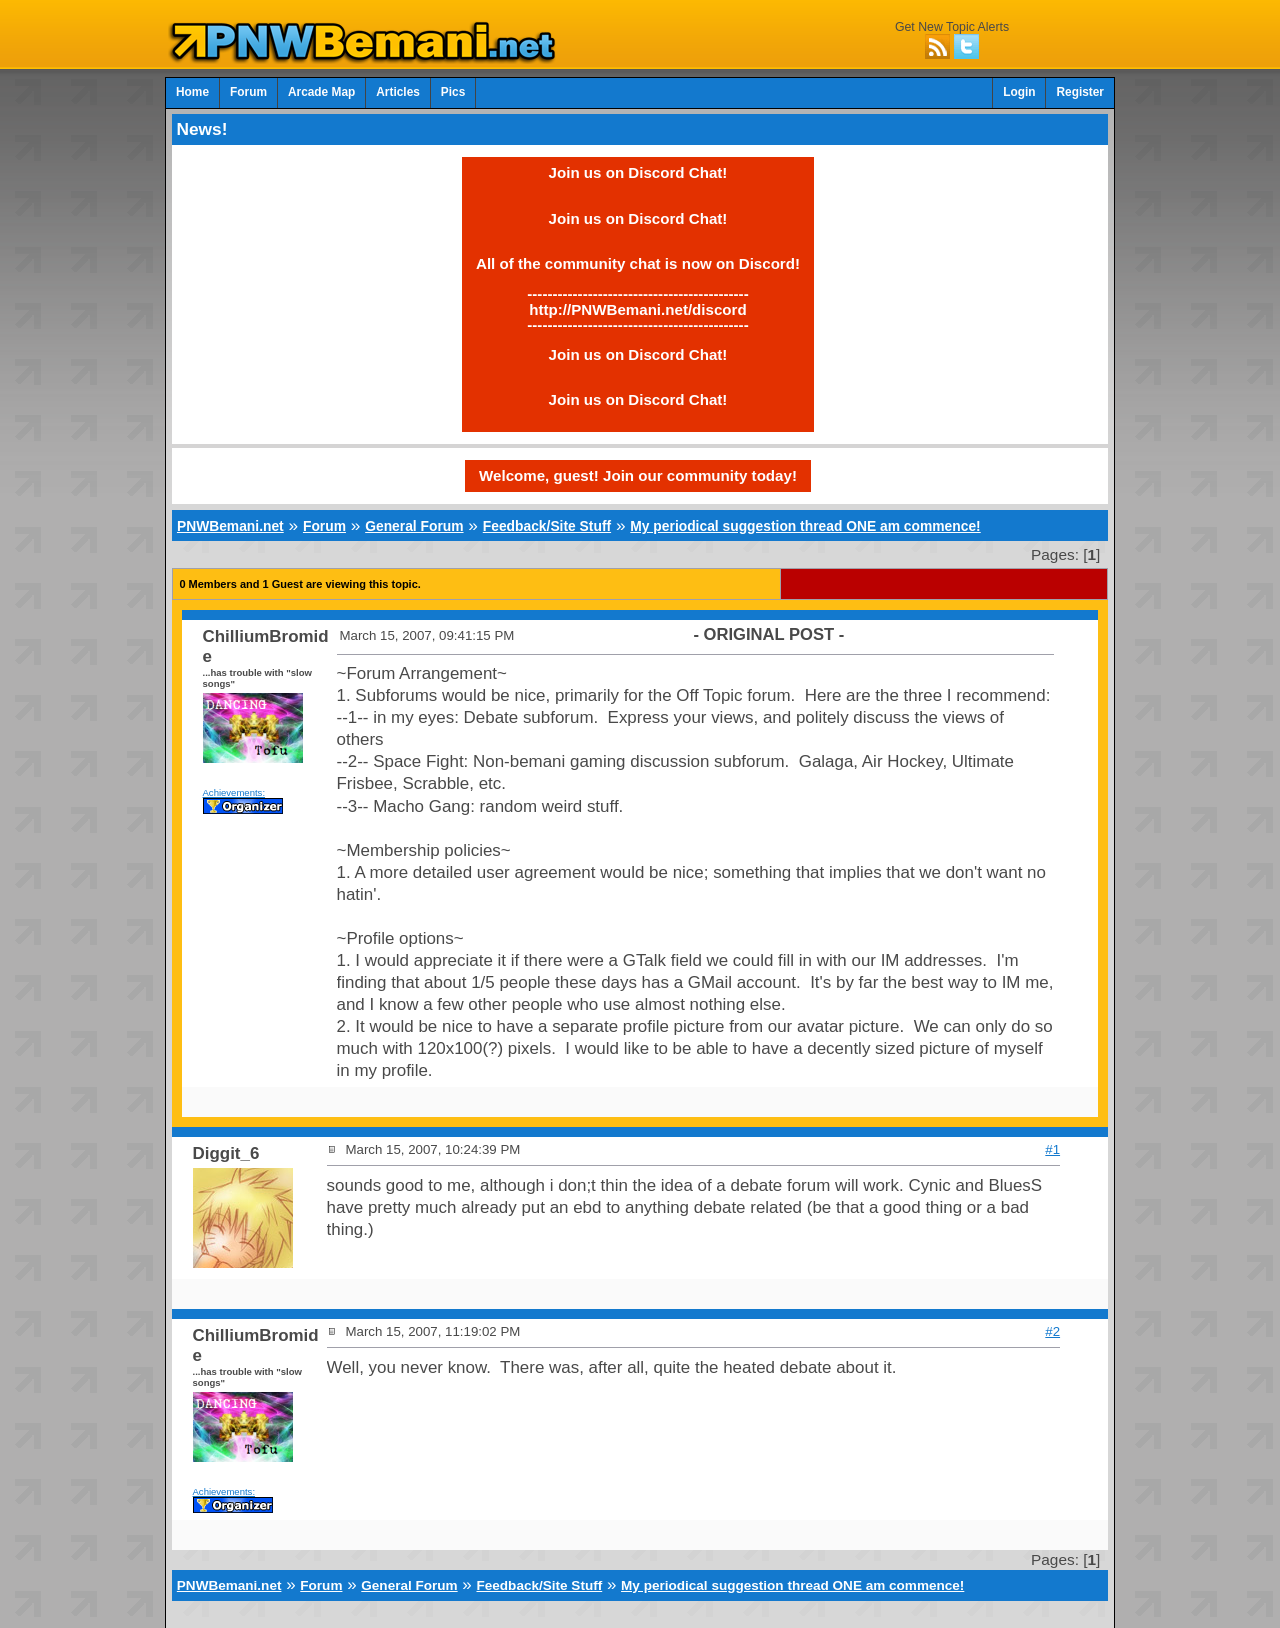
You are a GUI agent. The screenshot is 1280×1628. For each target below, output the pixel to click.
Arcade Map (321, 92)
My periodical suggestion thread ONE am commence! (805, 526)
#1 (1052, 1149)
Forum (248, 92)
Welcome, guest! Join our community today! (638, 475)
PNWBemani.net (230, 526)
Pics (453, 92)
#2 (1052, 1331)
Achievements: (234, 792)
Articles (398, 92)
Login (1019, 92)
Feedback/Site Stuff (547, 526)
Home (192, 92)
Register (1080, 92)
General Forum (414, 526)
